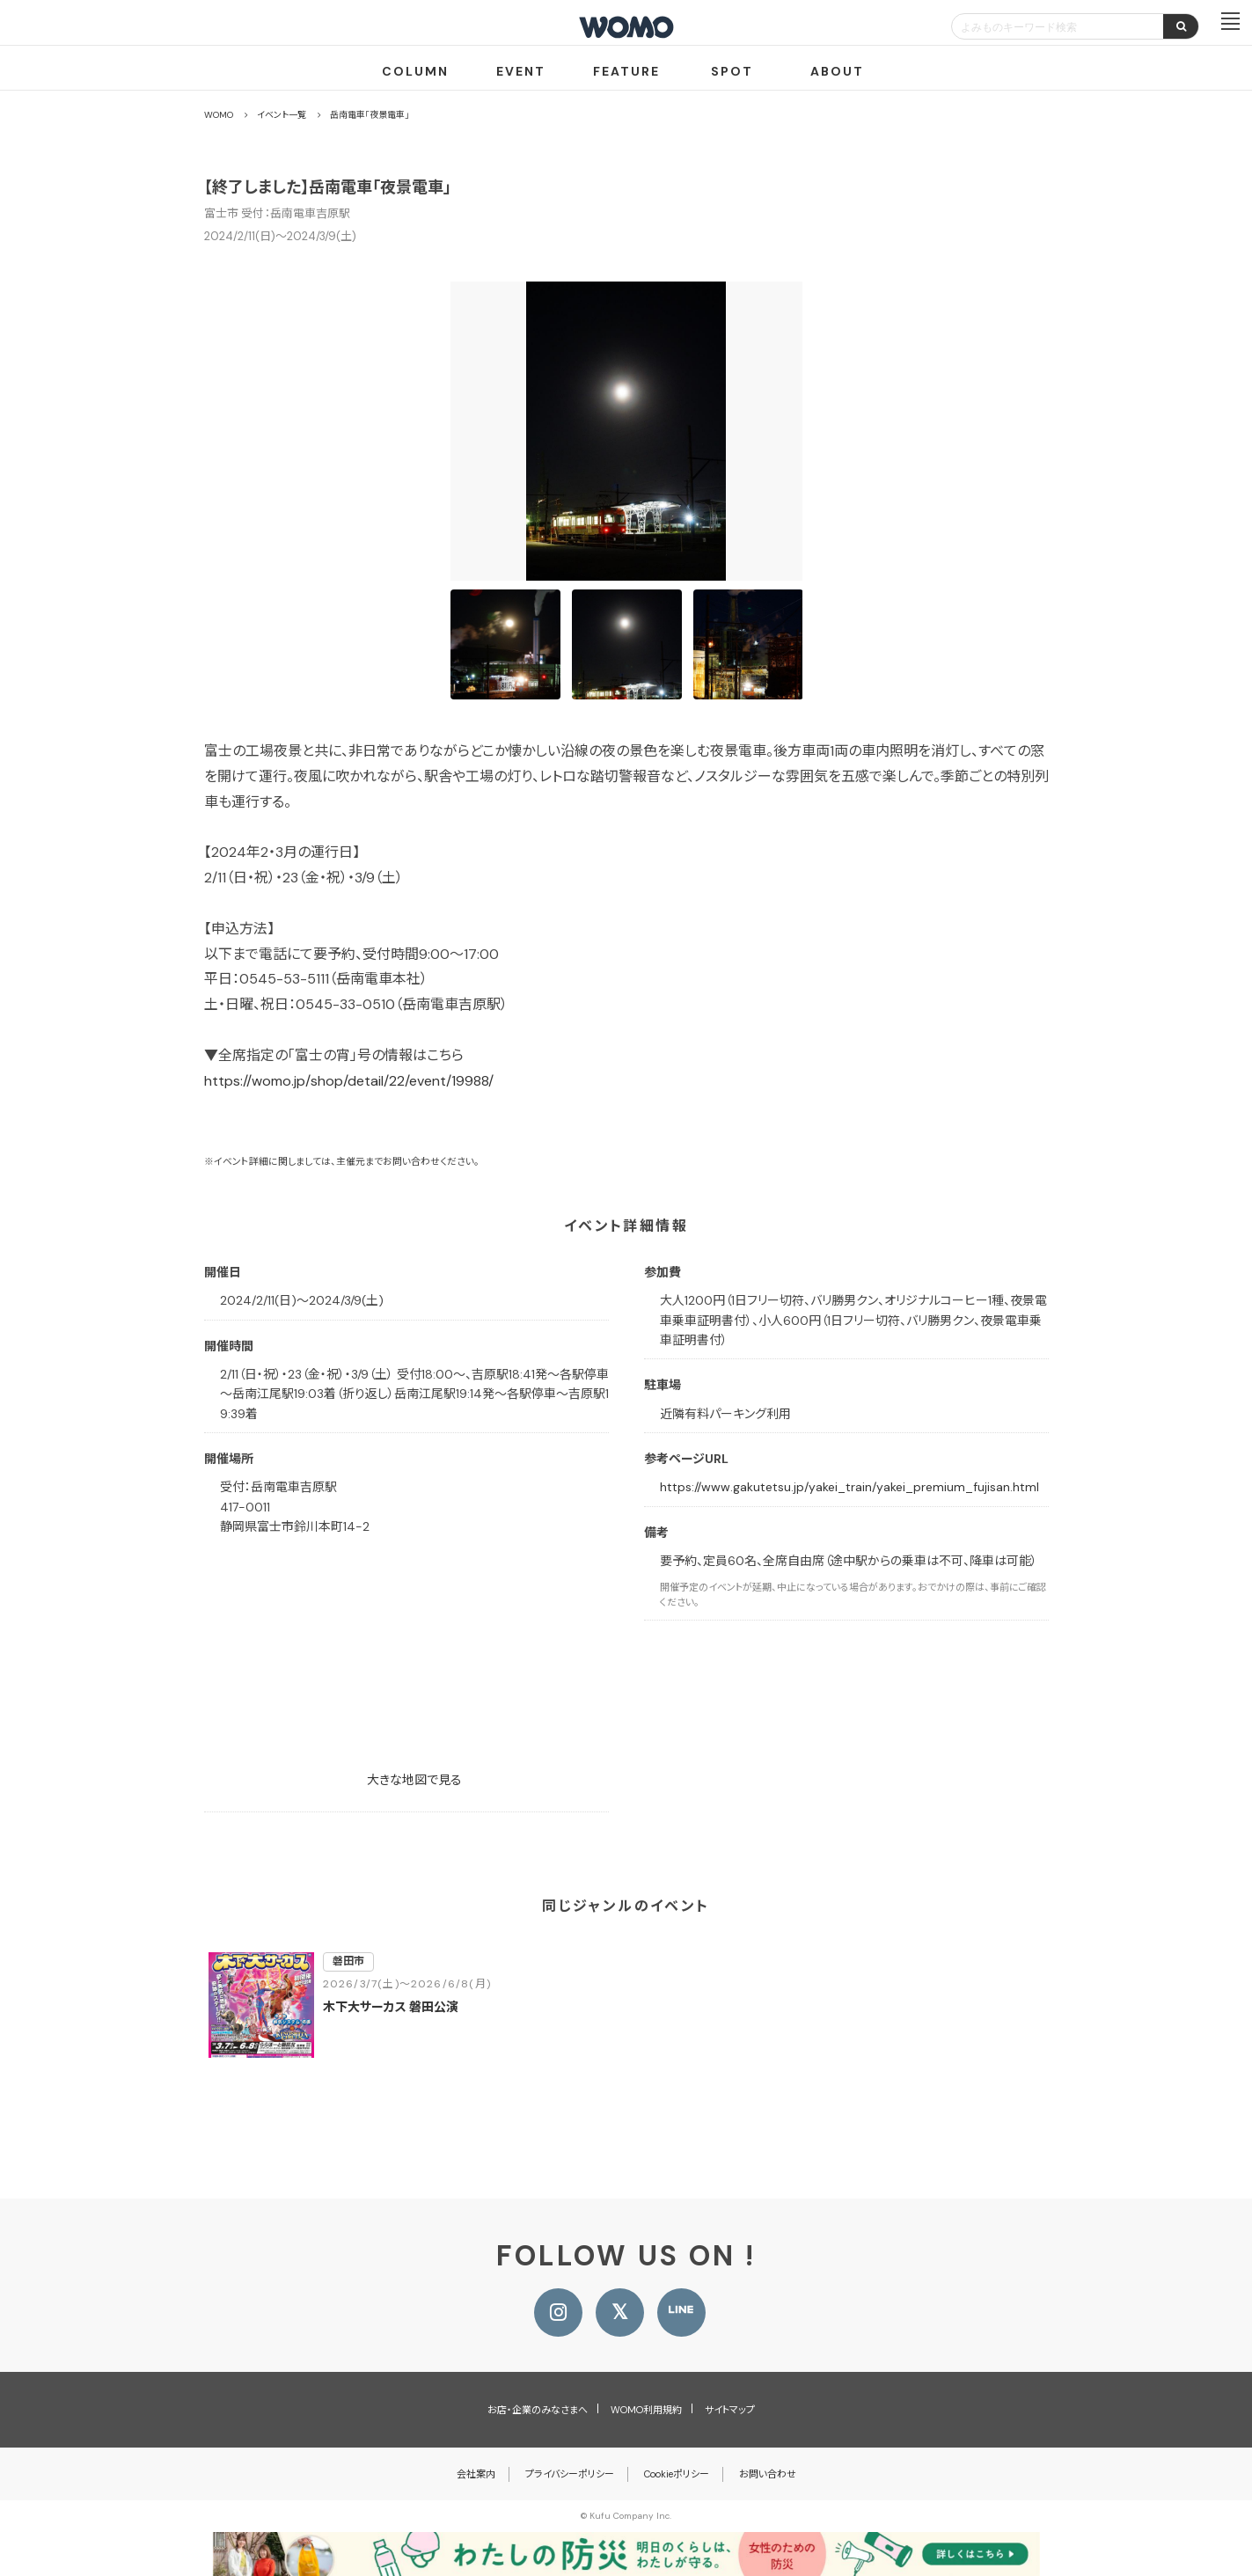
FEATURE (626, 71)
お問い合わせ (767, 2474)
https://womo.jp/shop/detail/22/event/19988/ (349, 1081)
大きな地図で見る (414, 1780)
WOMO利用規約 (646, 2410)
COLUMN (415, 71)
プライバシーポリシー (569, 2474)
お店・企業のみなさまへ (537, 2410)
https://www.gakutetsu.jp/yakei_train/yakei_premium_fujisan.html (849, 1487)
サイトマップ (730, 2410)
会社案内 (476, 2474)
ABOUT (837, 71)
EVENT (520, 71)
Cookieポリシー (676, 2474)
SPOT (732, 71)
